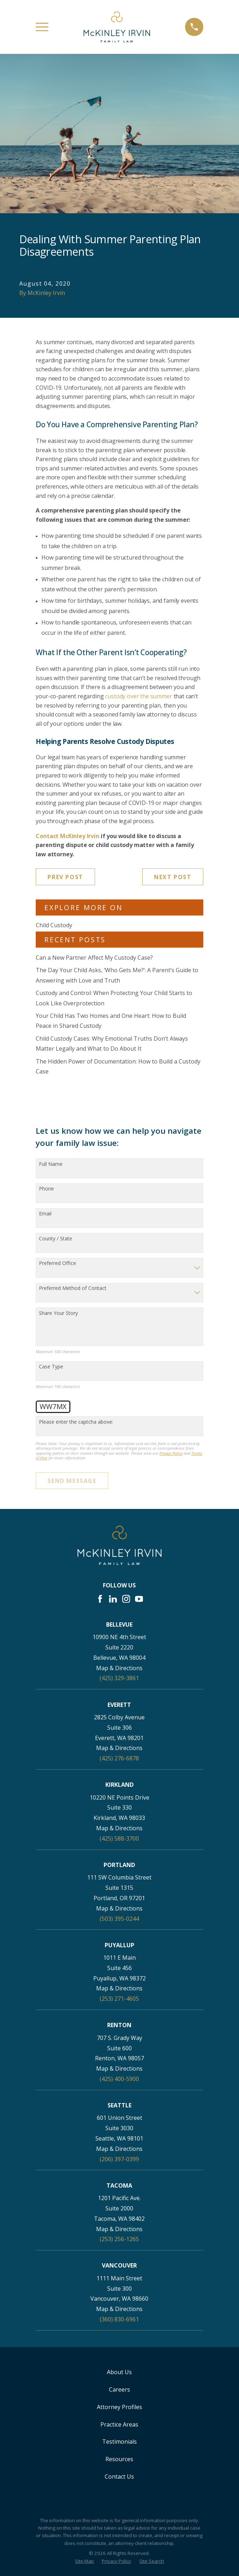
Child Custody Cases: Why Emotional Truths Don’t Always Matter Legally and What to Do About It (112, 1044)
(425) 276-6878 (119, 1758)
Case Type (51, 1367)
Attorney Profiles (119, 2407)
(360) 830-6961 (119, 2319)
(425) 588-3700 (119, 1838)
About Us (119, 2372)
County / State (55, 1239)
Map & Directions (119, 1668)
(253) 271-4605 (119, 1999)
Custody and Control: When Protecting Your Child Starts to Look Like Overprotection (114, 998)
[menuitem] (84, 2561)
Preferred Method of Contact (72, 1288)
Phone (46, 1189)
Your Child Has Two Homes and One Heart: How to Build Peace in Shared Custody (111, 1021)
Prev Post (65, 877)
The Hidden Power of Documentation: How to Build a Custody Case (118, 1066)
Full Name (51, 1164)
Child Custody (54, 925)
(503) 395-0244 (119, 1919)
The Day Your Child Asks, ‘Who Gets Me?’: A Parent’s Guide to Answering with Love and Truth (117, 975)
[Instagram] (126, 1599)
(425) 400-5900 (119, 2079)
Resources (119, 2459)
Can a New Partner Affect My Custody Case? (94, 957)
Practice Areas (119, 2424)
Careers (119, 2389)
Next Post (172, 877)
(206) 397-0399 (119, 2159)
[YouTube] (139, 1599)
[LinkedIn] (113, 1599)
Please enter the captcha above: (76, 1422)
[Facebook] (100, 1599)
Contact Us (119, 2476)
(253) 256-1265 (119, 2239)
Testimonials (119, 2441)
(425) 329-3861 (119, 1678)
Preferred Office (57, 1263)
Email (45, 1214)
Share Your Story (58, 1313)
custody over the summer (138, 696)
